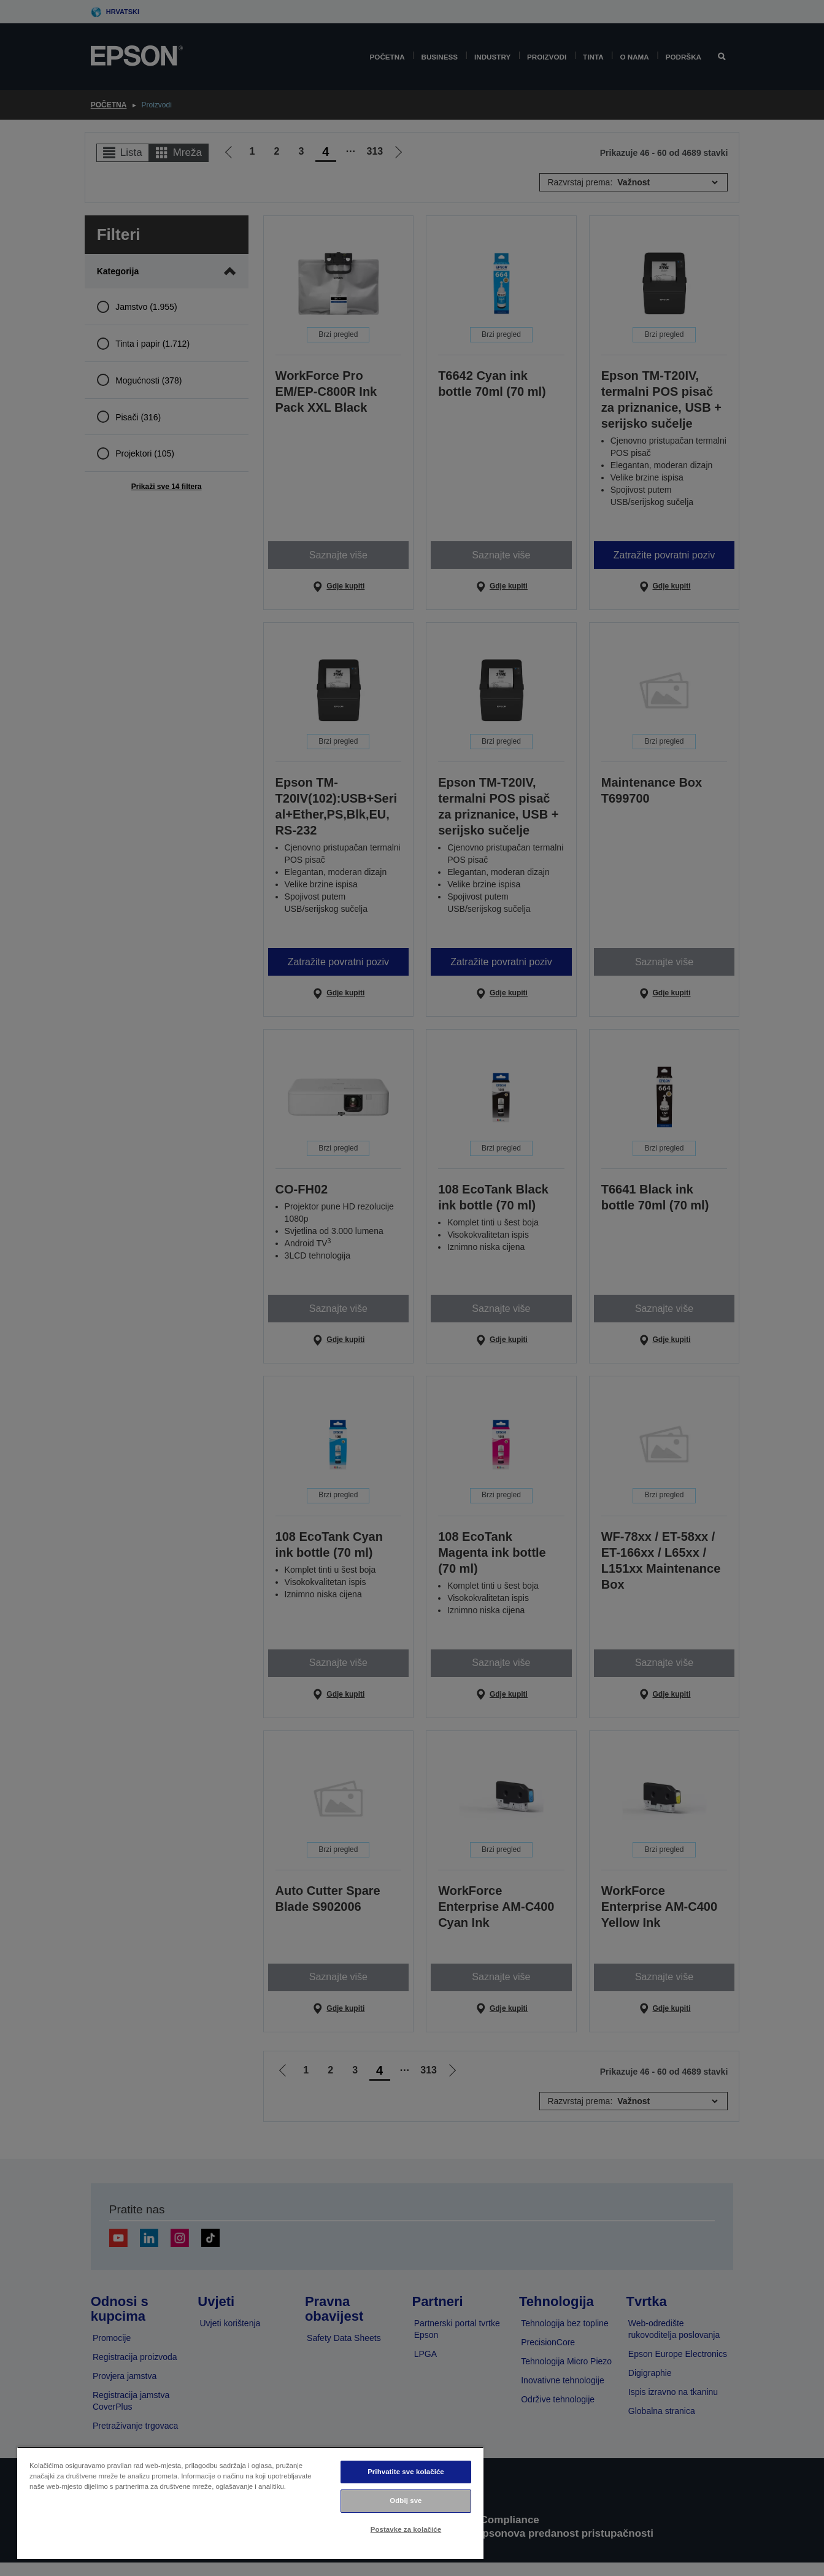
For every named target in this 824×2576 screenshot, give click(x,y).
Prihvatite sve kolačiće (406, 2471)
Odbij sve (406, 2500)
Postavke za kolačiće (406, 2529)
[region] (250, 2503)
